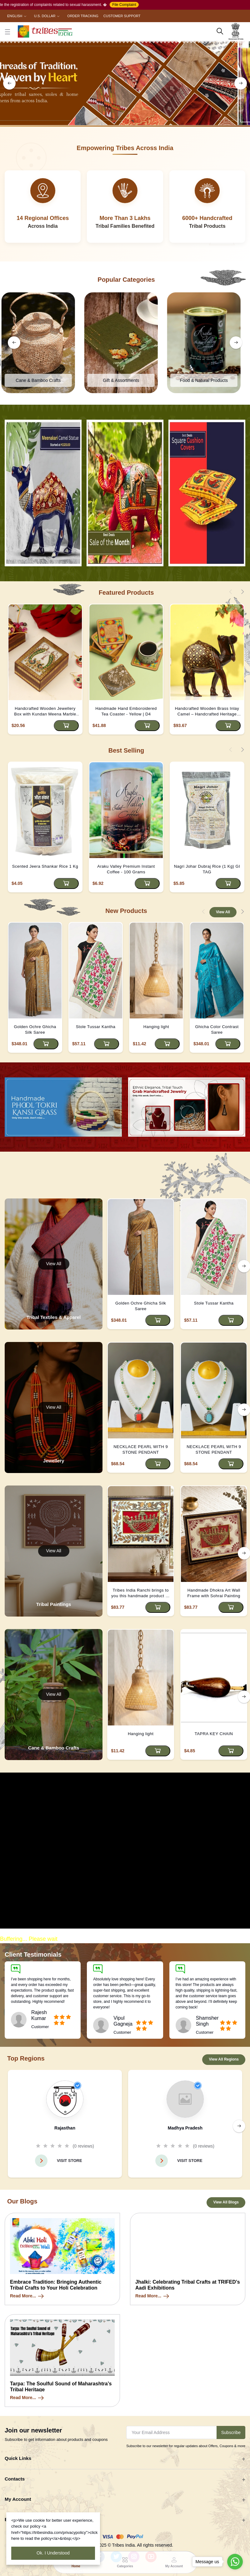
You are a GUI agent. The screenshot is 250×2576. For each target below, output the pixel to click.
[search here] (220, 31)
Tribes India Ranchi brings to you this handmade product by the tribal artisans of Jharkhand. (140, 1593)
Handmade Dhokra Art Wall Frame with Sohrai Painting (214, 1593)
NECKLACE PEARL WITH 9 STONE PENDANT (140, 1450)
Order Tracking (82, 16)
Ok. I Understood (53, 2552)
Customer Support (122, 16)
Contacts (15, 2479)
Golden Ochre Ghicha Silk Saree (35, 1029)
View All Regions (224, 2060)
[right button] (240, 83)
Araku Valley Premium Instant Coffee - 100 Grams (126, 869)
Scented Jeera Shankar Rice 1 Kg (45, 866)
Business (15, 2520)
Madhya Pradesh (185, 2128)
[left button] (9, 83)
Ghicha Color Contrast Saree (216, 1029)
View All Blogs (226, 2203)
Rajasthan (64, 2128)
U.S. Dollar (44, 15)
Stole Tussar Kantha (96, 1026)
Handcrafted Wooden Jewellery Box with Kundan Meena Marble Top (45, 711)
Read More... (27, 2296)
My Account (18, 2500)
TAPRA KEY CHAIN (214, 1734)
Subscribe (231, 2433)
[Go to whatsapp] (235, 2561)
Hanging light (156, 1026)
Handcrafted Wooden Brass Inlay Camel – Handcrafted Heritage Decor (207, 711)
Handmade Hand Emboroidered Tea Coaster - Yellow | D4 (126, 711)
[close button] (7, 31)
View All (223, 912)
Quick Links (18, 2459)
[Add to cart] (66, 725)
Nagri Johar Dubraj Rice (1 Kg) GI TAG (207, 869)
